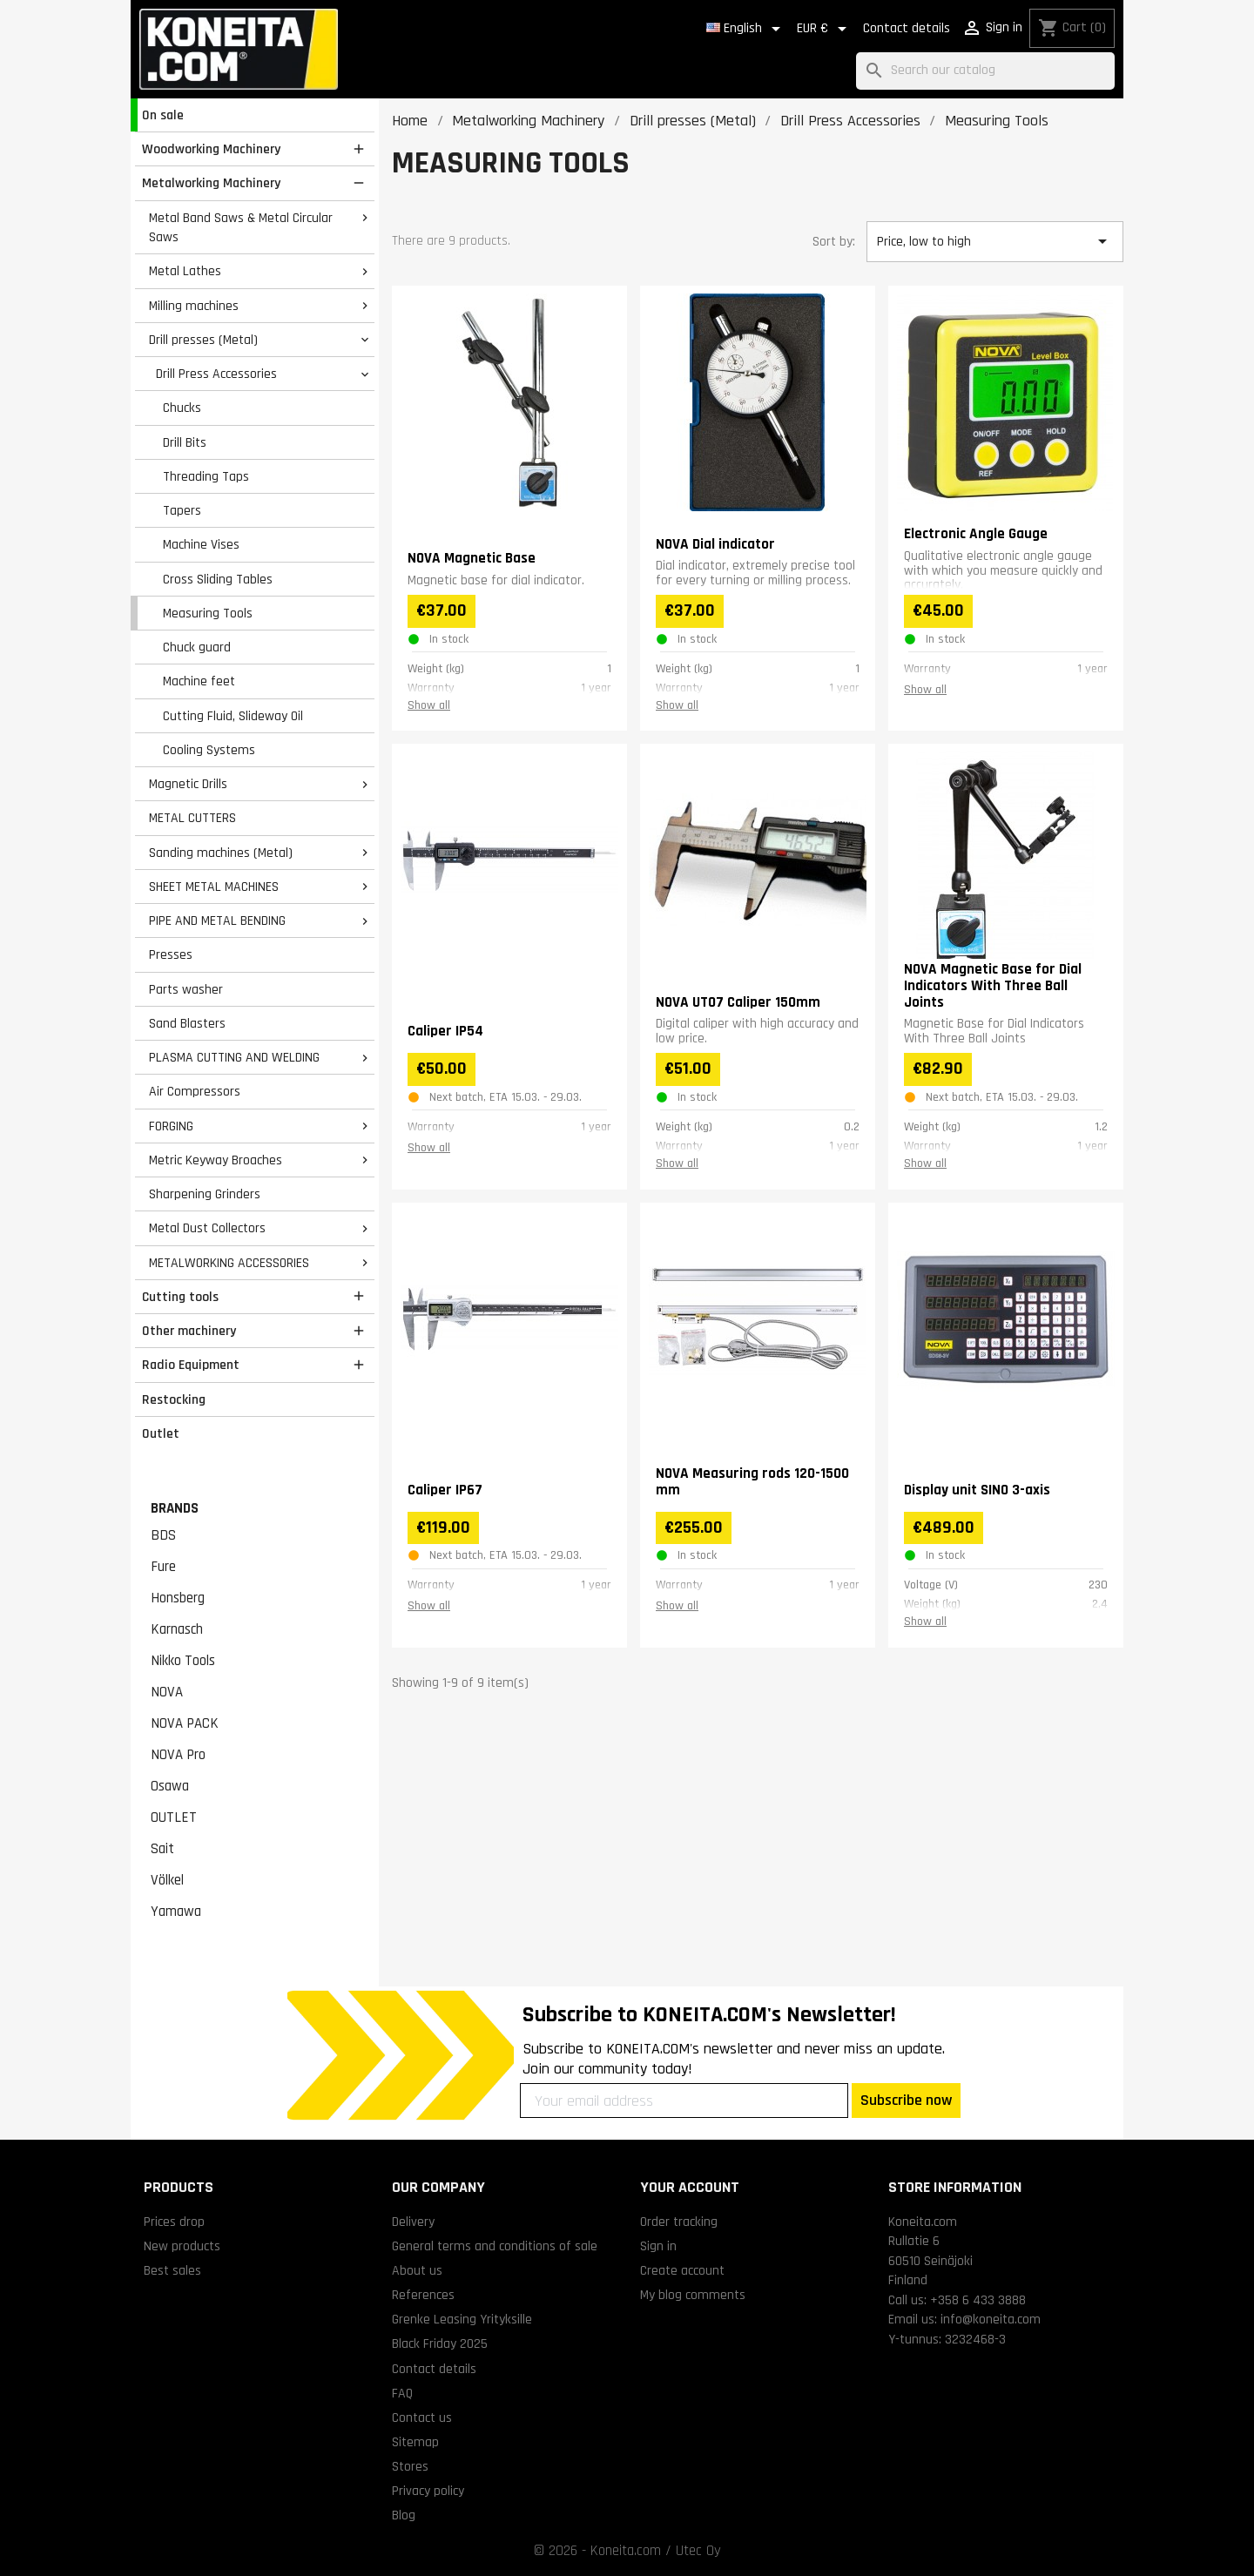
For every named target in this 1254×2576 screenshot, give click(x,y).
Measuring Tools (208, 613)
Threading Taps (206, 476)
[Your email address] (684, 2100)
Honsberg (178, 1598)
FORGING (171, 1126)
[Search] (985, 71)
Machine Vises (201, 544)
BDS (163, 1535)
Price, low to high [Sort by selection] (994, 241)
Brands (175, 1508)
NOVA (167, 1692)
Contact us (422, 2417)
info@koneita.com (990, 2319)
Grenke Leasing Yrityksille (462, 2319)
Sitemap (415, 2442)
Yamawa (176, 1911)
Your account (689, 2187)
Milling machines (194, 305)
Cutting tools (180, 1296)
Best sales (172, 2270)
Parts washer (186, 989)
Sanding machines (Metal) (221, 852)
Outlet (160, 1433)
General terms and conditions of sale (494, 2246)
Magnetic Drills (188, 783)
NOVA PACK (185, 1723)
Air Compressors (194, 1091)
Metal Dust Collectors (207, 1228)
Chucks (182, 407)
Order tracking (679, 2221)
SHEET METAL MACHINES (214, 886)
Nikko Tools (183, 1660)
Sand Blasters (187, 1023)
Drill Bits (184, 442)
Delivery (413, 2221)
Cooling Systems (209, 750)
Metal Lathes (185, 271)
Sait (162, 1848)
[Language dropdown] (746, 28)
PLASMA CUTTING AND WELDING (234, 1057)
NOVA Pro (178, 1754)
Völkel (167, 1880)
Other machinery (189, 1330)
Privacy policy (428, 2490)
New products (182, 2246)
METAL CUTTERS (192, 817)
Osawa (170, 1786)
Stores (410, 2466)
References (423, 2294)
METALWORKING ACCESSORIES (229, 1262)
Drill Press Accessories (216, 373)
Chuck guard (197, 647)
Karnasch (177, 1629)
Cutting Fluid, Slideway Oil (233, 716)
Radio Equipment (190, 1364)
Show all (429, 705)
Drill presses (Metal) (203, 339)
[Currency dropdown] (825, 28)
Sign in (658, 2246)
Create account (682, 2270)
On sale (163, 115)
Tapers (182, 510)
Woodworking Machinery (211, 149)
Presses (170, 954)
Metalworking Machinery (211, 183)
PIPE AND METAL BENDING (217, 920)
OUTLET (174, 1817)
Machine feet (199, 681)
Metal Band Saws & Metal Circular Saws (241, 227)
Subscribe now (906, 2100)
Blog (403, 2515)
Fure (163, 1566)
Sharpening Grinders (204, 1194)
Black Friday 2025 (440, 2343)
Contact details (906, 28)
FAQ (402, 2393)
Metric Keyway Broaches (215, 1160)
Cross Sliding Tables (218, 579)
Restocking (174, 1399)
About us (417, 2270)
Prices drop (174, 2221)
